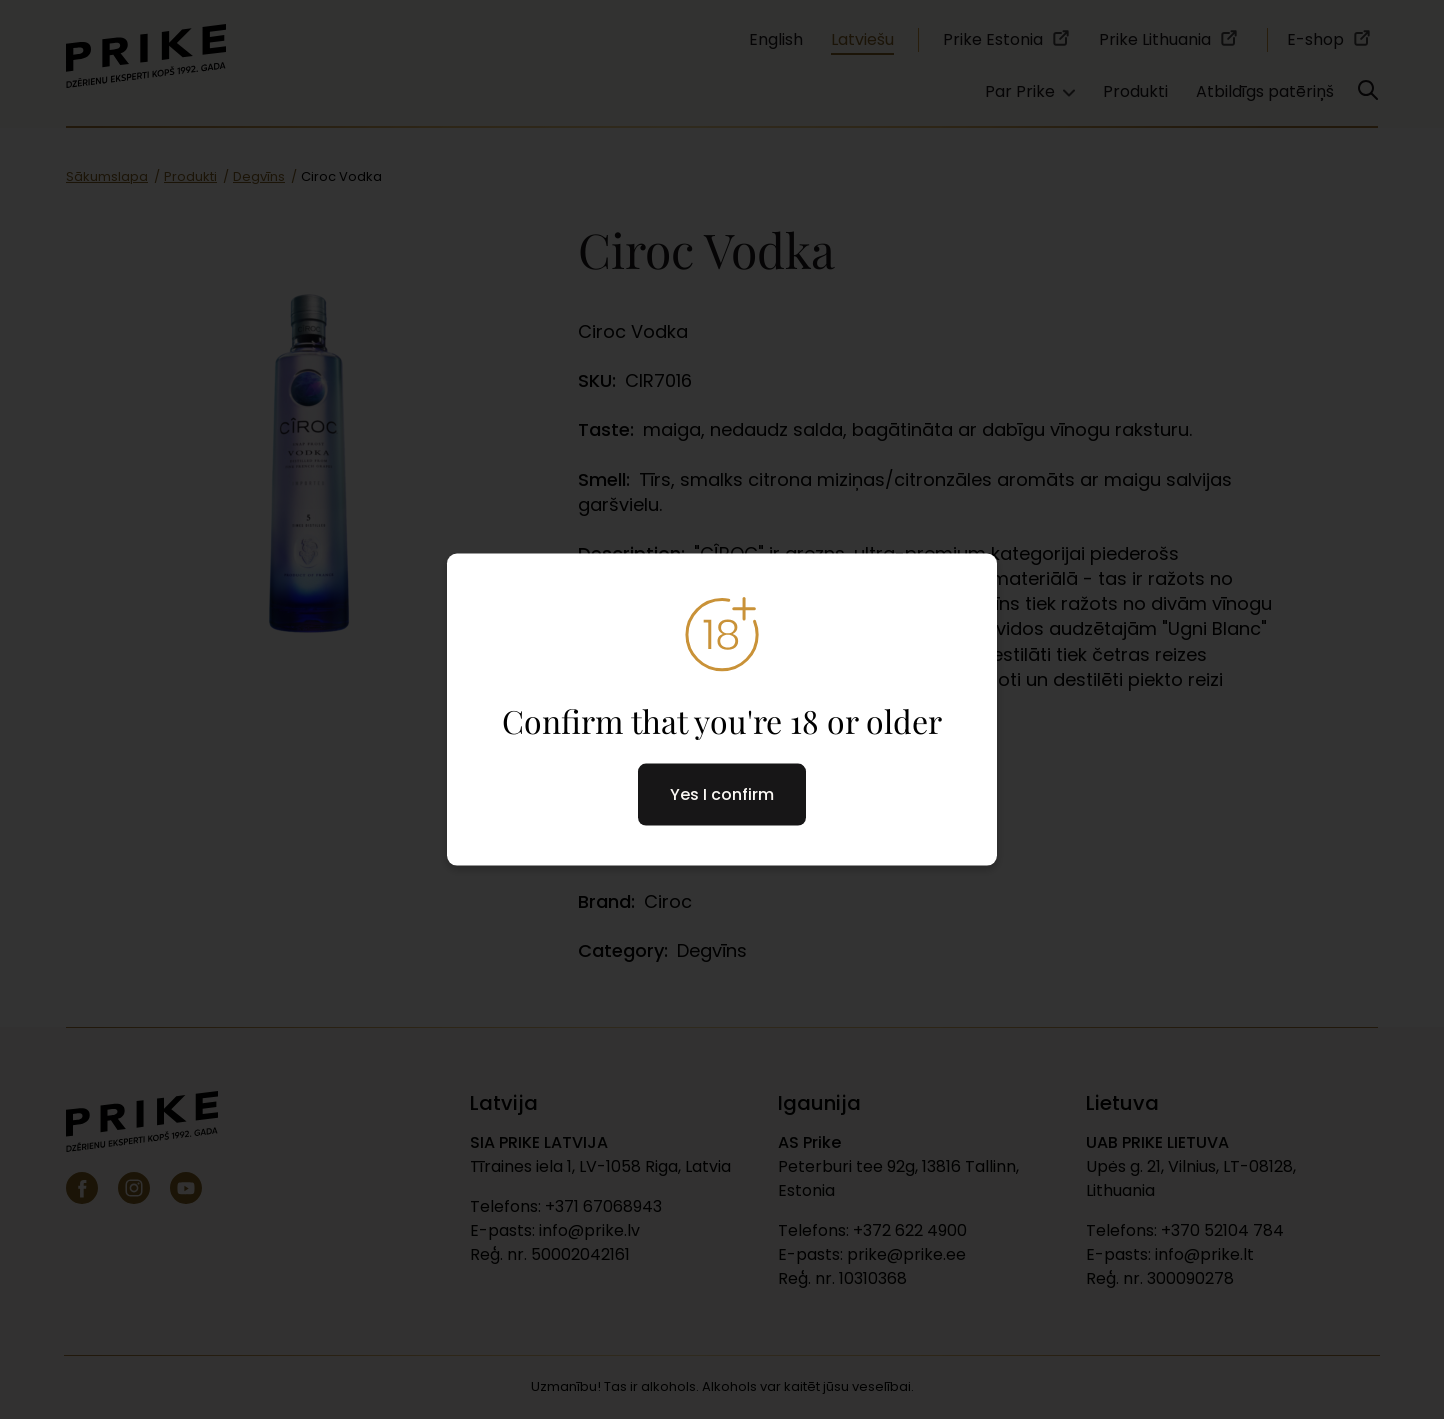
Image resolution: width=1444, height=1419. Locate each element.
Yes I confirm (722, 794)
